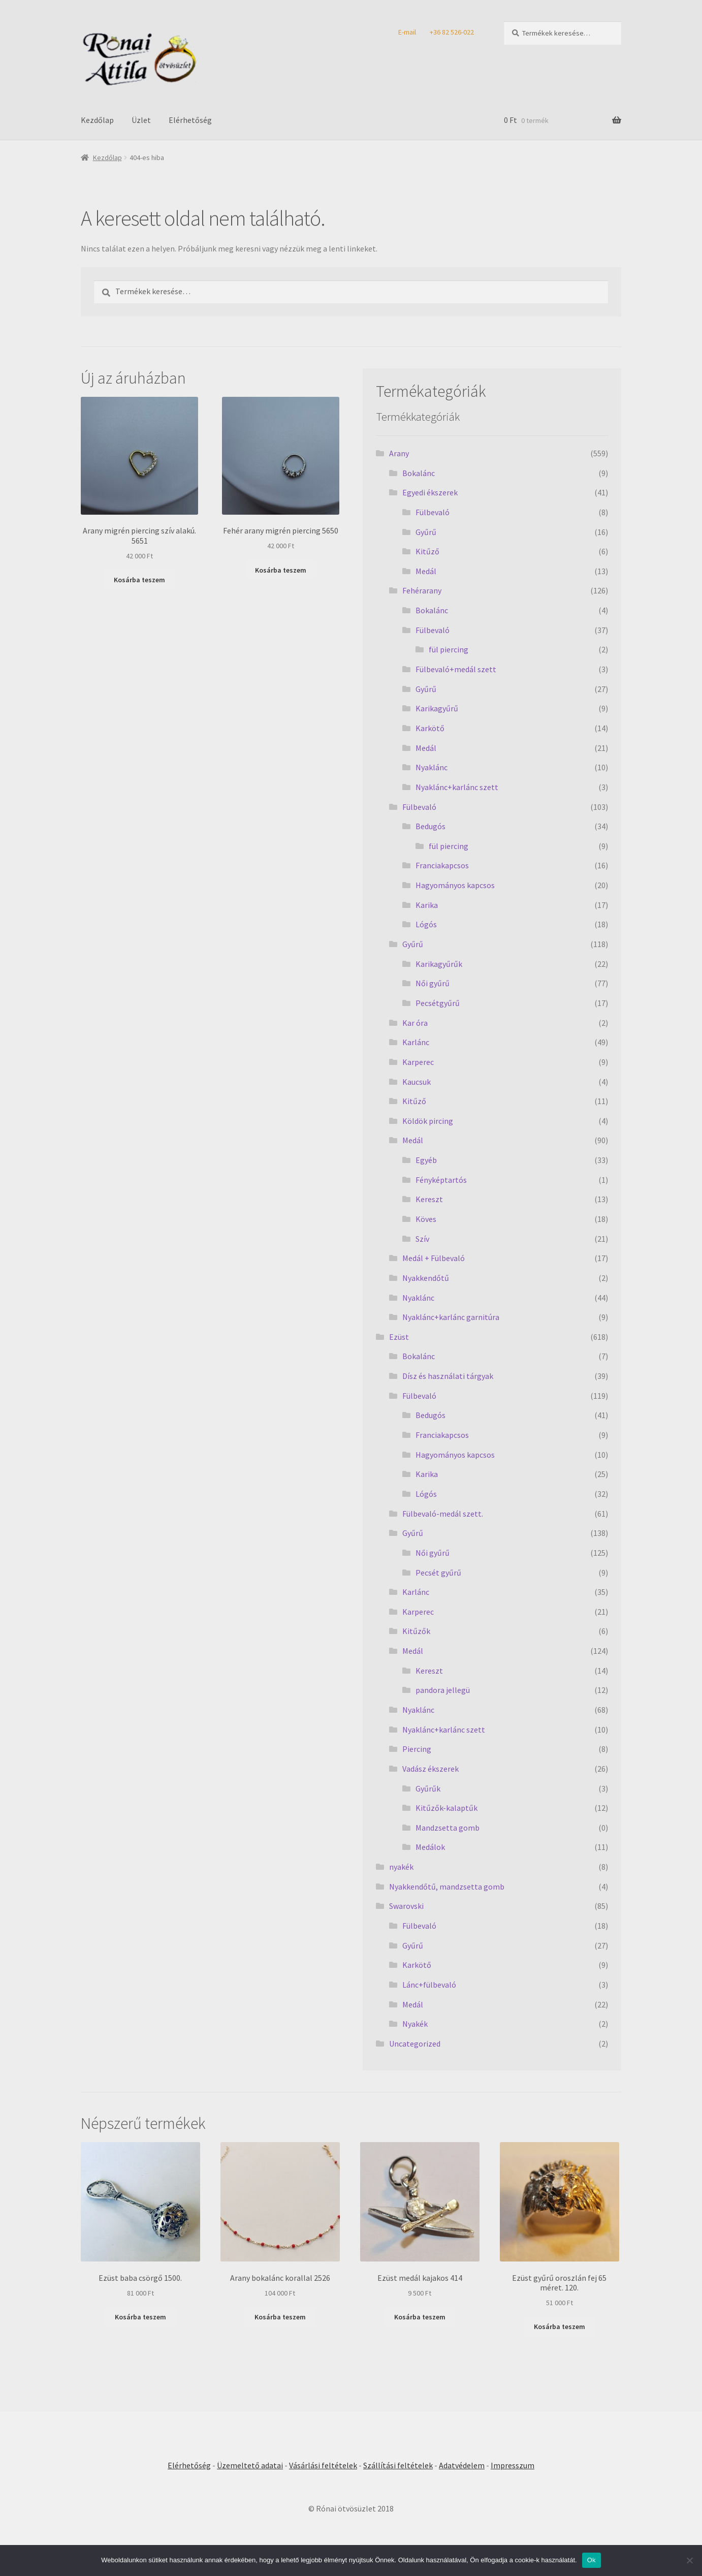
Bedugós (430, 826)
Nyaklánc (432, 767)
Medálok (430, 1847)
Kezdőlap (97, 120)
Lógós (426, 924)
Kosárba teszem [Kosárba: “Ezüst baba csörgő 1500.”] (140, 2316)
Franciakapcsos (442, 865)
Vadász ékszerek (430, 1769)
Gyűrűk (428, 1788)
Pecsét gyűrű (438, 1572)
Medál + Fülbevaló (433, 1258)
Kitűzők (416, 1631)
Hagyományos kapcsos (455, 885)
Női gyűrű (433, 983)
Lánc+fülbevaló (429, 1985)
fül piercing (448, 649)
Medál (426, 571)
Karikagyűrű (437, 708)
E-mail (407, 32)
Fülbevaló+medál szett (456, 669)
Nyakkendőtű (425, 1278)
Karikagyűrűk (439, 964)
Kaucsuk (416, 1082)
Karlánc (415, 1042)
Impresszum (512, 2465)
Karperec (418, 1062)
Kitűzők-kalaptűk (446, 1808)
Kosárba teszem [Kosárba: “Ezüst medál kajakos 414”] (419, 2316)
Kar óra (415, 1023)
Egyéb (426, 1160)
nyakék (401, 1867)
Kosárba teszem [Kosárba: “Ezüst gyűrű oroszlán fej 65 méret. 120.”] (559, 2326)
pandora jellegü (443, 1690)
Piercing (416, 1749)
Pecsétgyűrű (438, 1003)
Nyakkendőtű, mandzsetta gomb (446, 1886)
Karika (427, 905)
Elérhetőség (190, 120)
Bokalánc (418, 473)
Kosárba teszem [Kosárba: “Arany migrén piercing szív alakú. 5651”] (139, 579)
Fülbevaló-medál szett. (442, 1514)
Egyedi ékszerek (430, 492)
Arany (399, 453)
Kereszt (429, 1199)
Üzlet (141, 120)
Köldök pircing (427, 1121)
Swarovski (406, 1906)
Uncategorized (414, 2043)
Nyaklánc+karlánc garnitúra (450, 1317)
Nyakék (415, 2024)
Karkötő (430, 728)
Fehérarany (421, 590)
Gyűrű (426, 532)
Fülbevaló (433, 512)
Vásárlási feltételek (323, 2465)
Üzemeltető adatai (250, 2465)
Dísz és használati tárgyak (447, 1376)
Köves (426, 1219)
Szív (422, 1239)
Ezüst (399, 1337)
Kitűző (427, 551)
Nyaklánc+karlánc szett (457, 787)
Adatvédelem (462, 2465)
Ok (591, 2560)
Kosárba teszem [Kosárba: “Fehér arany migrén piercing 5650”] (280, 570)
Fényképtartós (441, 1180)
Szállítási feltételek (398, 2465)
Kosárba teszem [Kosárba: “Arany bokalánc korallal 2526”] (280, 2316)
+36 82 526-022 (452, 32)
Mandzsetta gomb (448, 1828)
